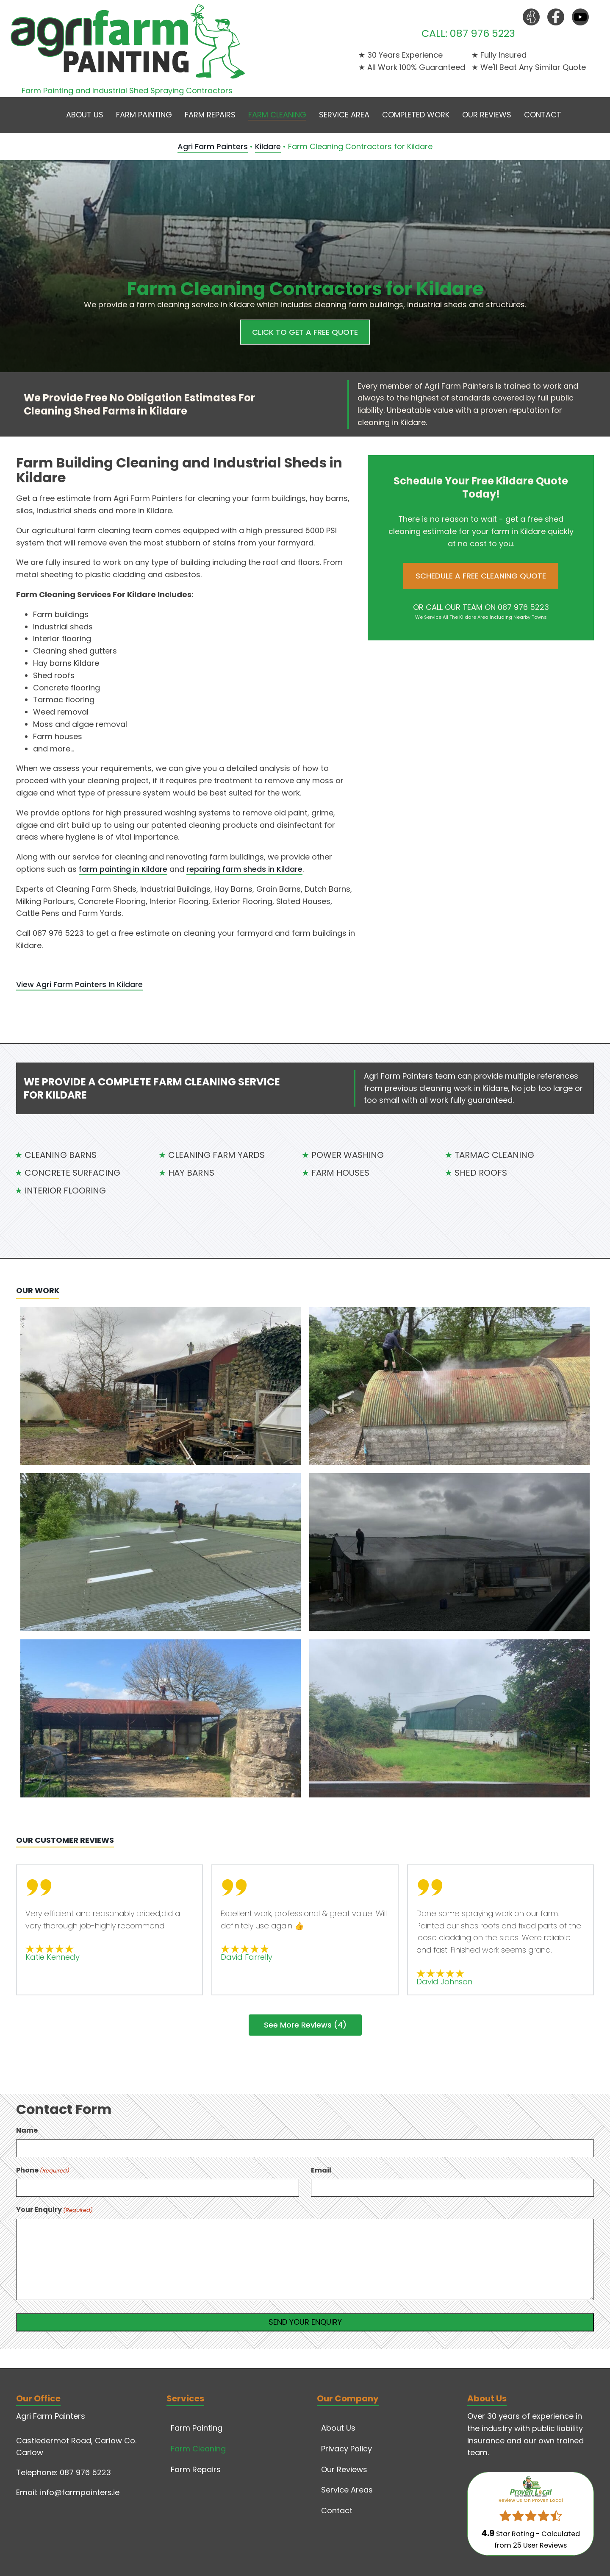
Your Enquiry (54, 2210)
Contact (542, 114)
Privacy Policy (346, 2448)
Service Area (344, 114)
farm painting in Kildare (123, 869)
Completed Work (415, 114)
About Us (84, 114)
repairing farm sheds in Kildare (244, 869)
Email (321, 2170)
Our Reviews (486, 114)
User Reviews (540, 2545)
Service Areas (347, 2489)
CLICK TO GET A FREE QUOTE (305, 332)
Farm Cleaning (277, 114)
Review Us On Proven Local (531, 2500)
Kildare (268, 146)
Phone (42, 2170)
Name (27, 2130)
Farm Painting (144, 114)
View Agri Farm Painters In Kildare (79, 984)
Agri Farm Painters (212, 146)
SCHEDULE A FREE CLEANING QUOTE (481, 575)
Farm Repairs (210, 114)
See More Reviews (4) (305, 2025)
